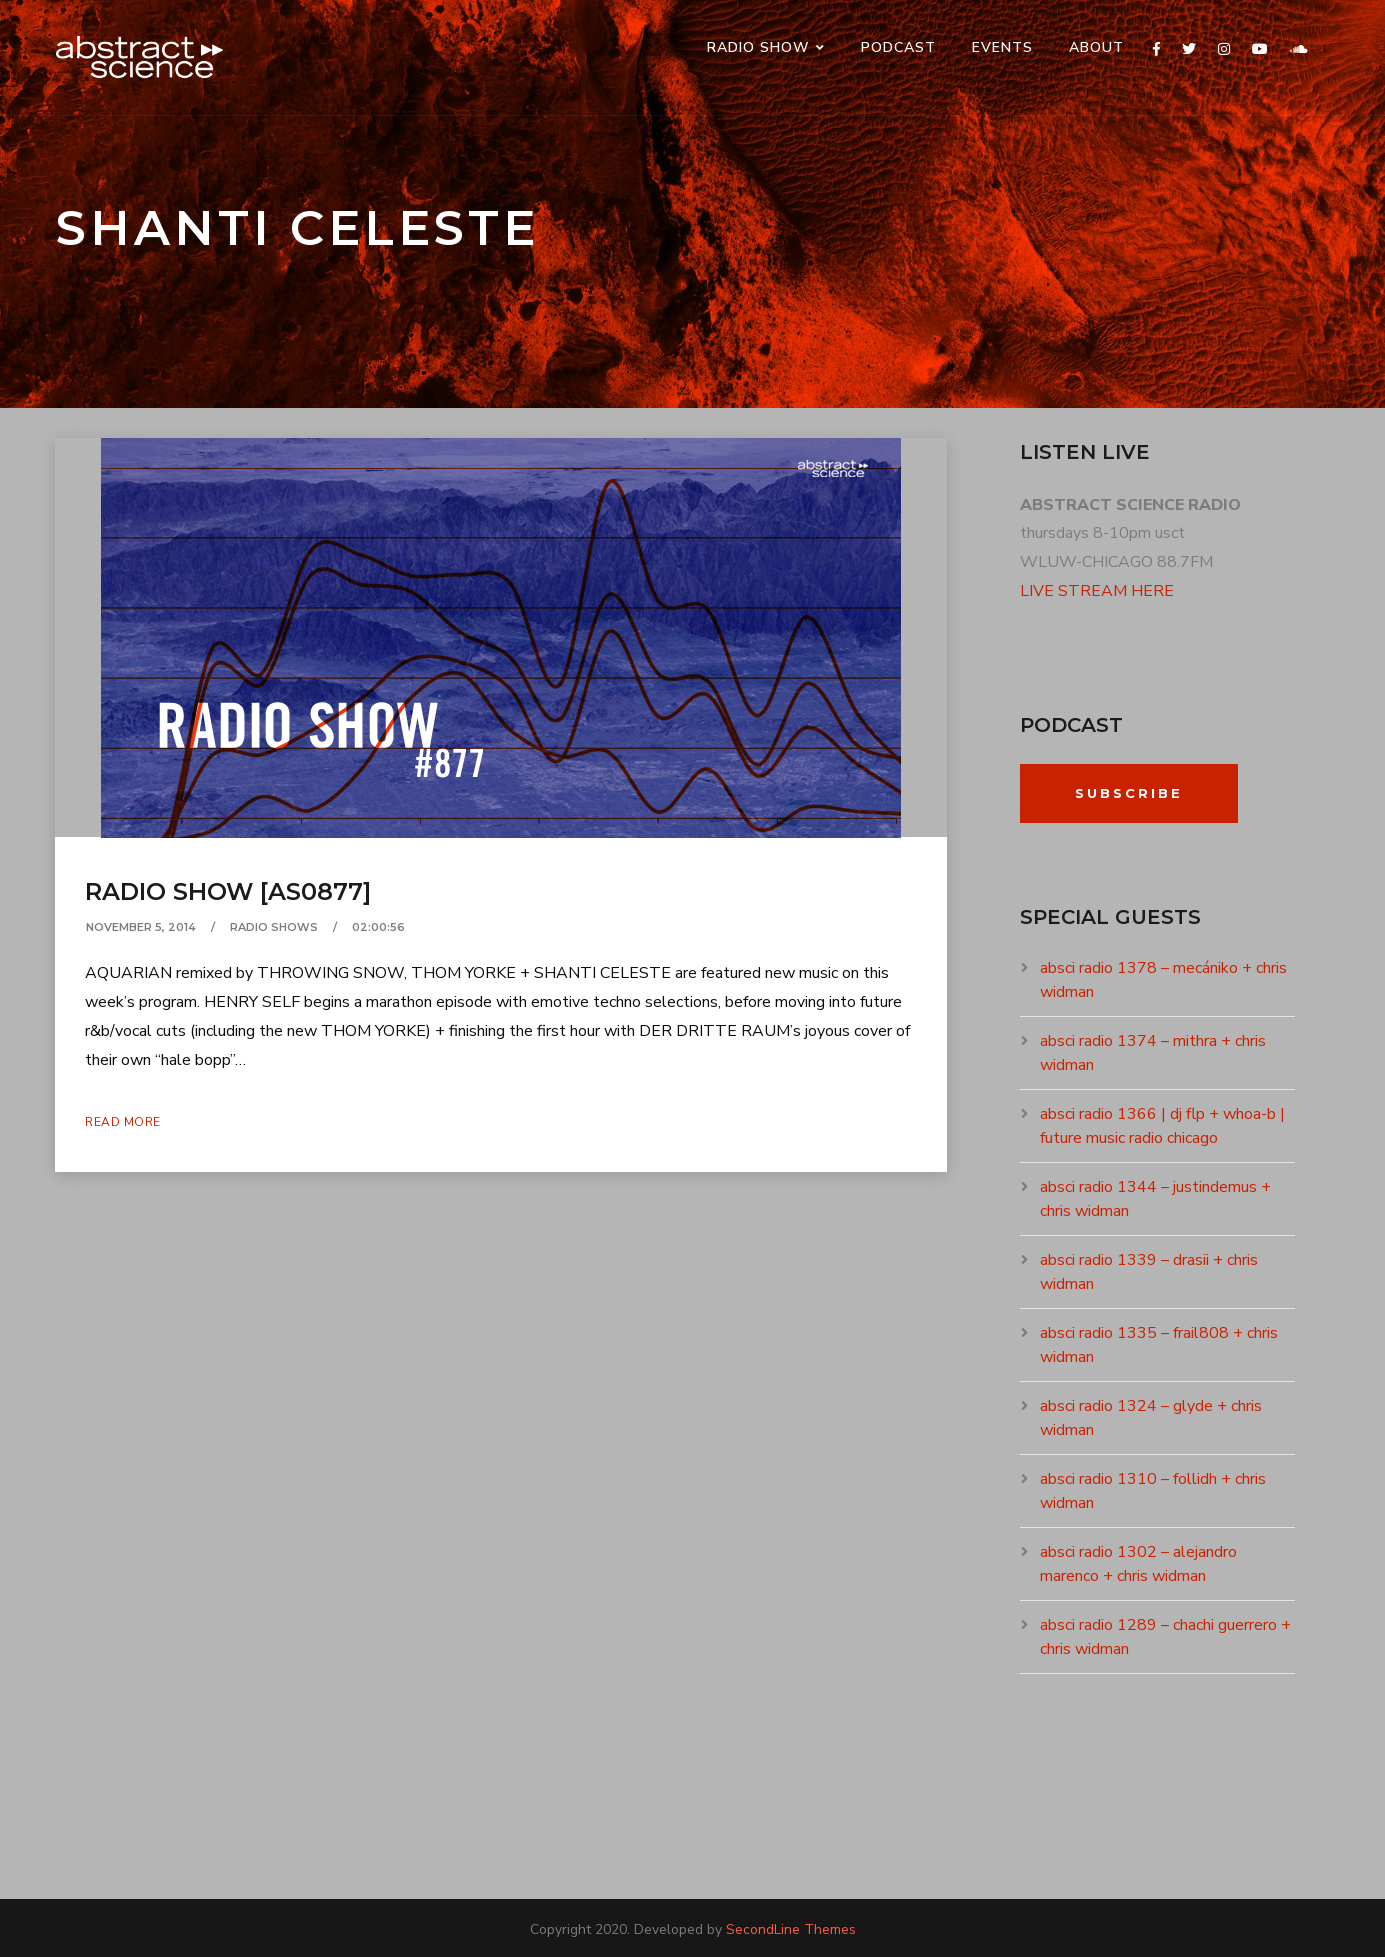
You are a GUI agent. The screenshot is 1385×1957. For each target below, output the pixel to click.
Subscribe (1129, 793)
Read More (123, 1122)
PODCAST (898, 47)
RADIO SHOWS (274, 927)
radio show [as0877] (228, 891)
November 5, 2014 (141, 927)
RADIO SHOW (758, 47)
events (1002, 47)
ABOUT (1096, 47)
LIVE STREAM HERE (1097, 591)
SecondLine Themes (791, 1929)
